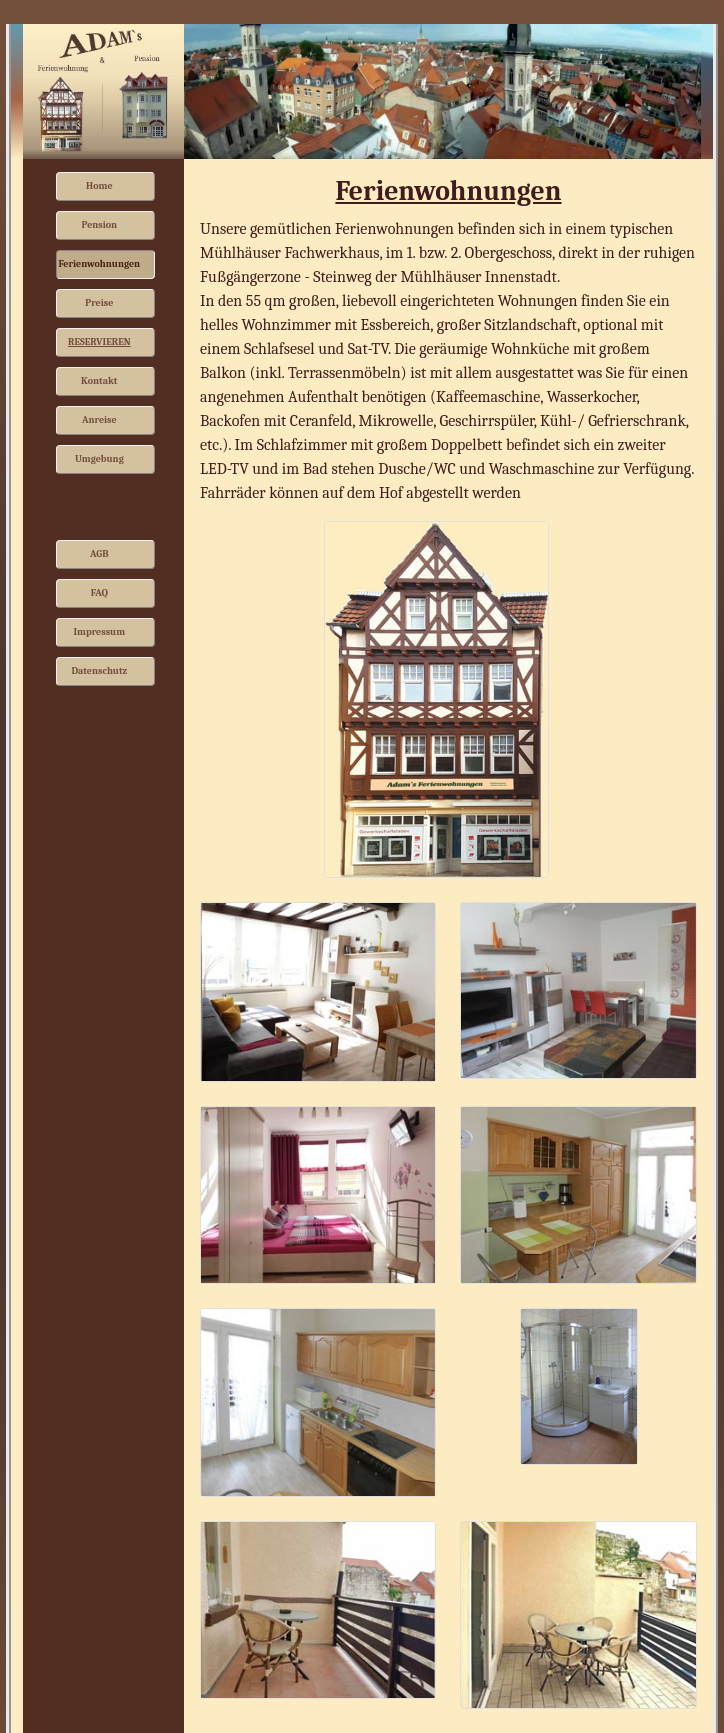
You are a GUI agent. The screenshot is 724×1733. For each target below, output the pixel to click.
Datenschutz (99, 671)
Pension (99, 225)
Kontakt (99, 381)
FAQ (99, 593)
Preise (99, 303)
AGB (99, 554)
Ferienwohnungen (100, 264)
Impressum (100, 632)
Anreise (99, 420)
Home (99, 186)
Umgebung (99, 459)
